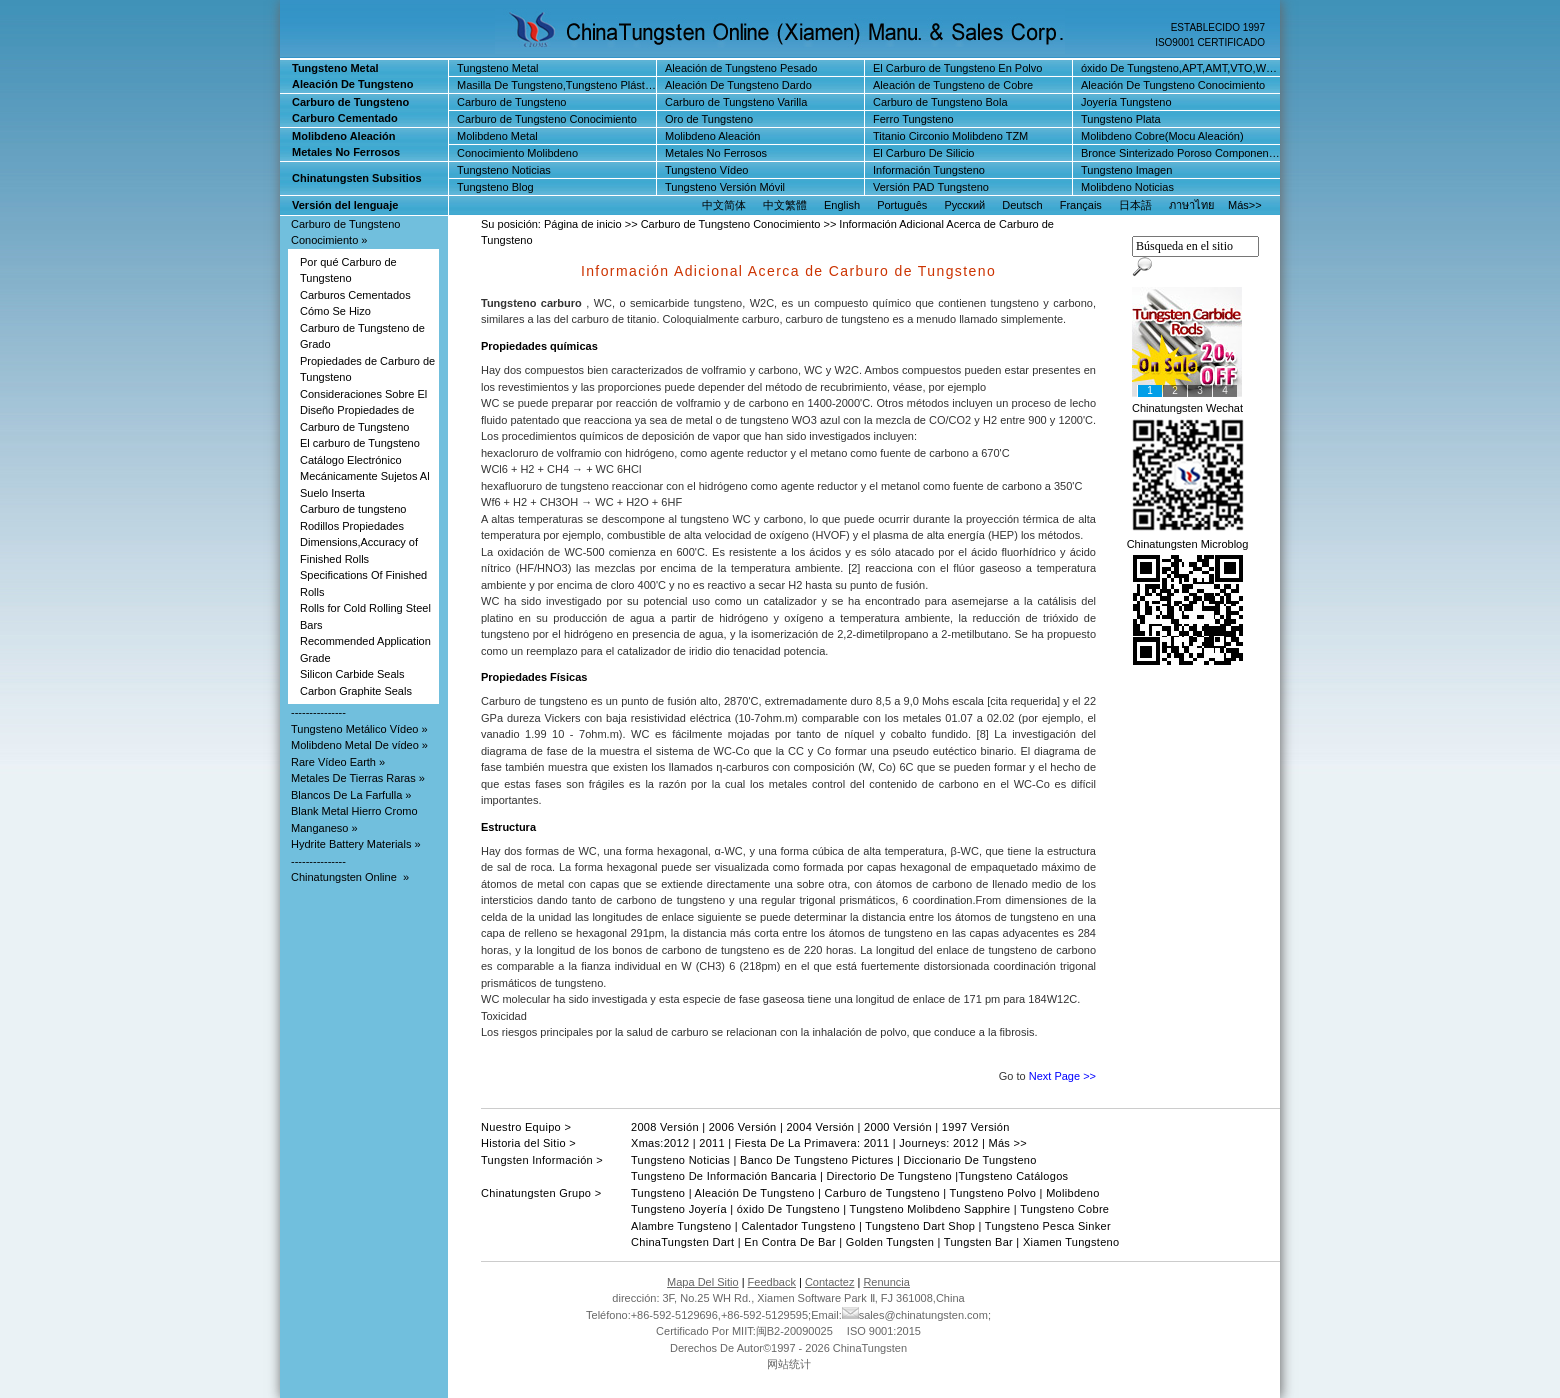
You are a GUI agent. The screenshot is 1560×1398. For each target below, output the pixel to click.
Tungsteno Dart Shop (920, 1226)
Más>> (1245, 205)
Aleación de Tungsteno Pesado (741, 68)
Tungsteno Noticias (504, 170)
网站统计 (789, 1364)
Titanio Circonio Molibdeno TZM (950, 136)
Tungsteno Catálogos (1014, 1176)
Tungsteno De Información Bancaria (725, 1176)
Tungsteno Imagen (1126, 170)
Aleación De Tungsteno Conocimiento (1173, 85)
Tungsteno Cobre (1064, 1209)
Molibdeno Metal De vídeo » (359, 745)
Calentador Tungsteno (798, 1226)
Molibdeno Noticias (1127, 187)
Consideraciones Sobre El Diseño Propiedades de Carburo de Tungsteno (363, 410)
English (842, 205)
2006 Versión (743, 1127)
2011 (712, 1143)
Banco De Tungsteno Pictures (817, 1160)
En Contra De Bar (790, 1242)
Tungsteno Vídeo (706, 170)
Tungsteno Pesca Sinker (1048, 1226)
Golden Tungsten (890, 1242)
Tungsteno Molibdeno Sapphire (928, 1209)
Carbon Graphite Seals (356, 691)
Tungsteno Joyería (679, 1209)
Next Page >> (1062, 1076)
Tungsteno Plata (1121, 119)
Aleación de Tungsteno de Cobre (953, 85)
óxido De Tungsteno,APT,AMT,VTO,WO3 (1181, 68)
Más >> (1007, 1143)
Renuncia (886, 1282)
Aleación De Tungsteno (755, 1193)
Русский (964, 205)
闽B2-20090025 (794, 1331)
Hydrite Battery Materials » (356, 844)
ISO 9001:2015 (882, 1331)
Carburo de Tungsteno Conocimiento (547, 119)
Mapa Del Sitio (703, 1282)
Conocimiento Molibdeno (517, 153)
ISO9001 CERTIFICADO (1210, 42)
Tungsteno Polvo (993, 1193)
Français (1081, 205)
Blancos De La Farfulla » (351, 795)
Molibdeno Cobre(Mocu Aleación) (1162, 136)
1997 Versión (976, 1127)
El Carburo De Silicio (923, 153)
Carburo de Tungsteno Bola (940, 102)
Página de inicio (583, 224)
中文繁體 (785, 205)
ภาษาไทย (1191, 205)
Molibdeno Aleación (712, 136)
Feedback (772, 1282)
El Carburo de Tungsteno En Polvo (957, 68)
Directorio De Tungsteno (889, 1176)
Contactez (830, 1282)
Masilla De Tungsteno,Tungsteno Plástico (558, 85)
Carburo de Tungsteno (511, 102)
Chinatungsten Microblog (1188, 544)
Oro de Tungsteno (709, 119)
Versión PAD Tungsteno (931, 187)
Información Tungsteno (929, 170)
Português (902, 205)
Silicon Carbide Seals (352, 674)
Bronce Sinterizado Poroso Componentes (1182, 153)
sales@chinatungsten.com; (916, 1315)
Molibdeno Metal (497, 136)
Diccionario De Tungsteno (970, 1160)
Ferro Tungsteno (913, 119)
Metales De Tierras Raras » (358, 778)
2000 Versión (898, 1127)
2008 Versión (665, 1127)
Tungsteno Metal (498, 68)
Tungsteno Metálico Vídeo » (359, 729)
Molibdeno (1072, 1193)
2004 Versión (820, 1127)
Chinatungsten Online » (350, 877)
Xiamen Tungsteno (1070, 1242)
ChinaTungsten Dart (682, 1242)
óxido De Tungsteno (788, 1209)
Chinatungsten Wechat (1187, 408)
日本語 (1135, 205)
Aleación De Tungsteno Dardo (738, 85)
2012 (677, 1143)
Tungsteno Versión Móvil (725, 187)
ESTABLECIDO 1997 (1218, 27)
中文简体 (724, 205)
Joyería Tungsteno (1126, 102)
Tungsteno (658, 1193)
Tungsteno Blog (495, 187)
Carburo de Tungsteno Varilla (736, 102)
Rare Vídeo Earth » (338, 762)
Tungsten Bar (978, 1242)
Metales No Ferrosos (716, 153)
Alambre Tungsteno (681, 1226)
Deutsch (1022, 205)
